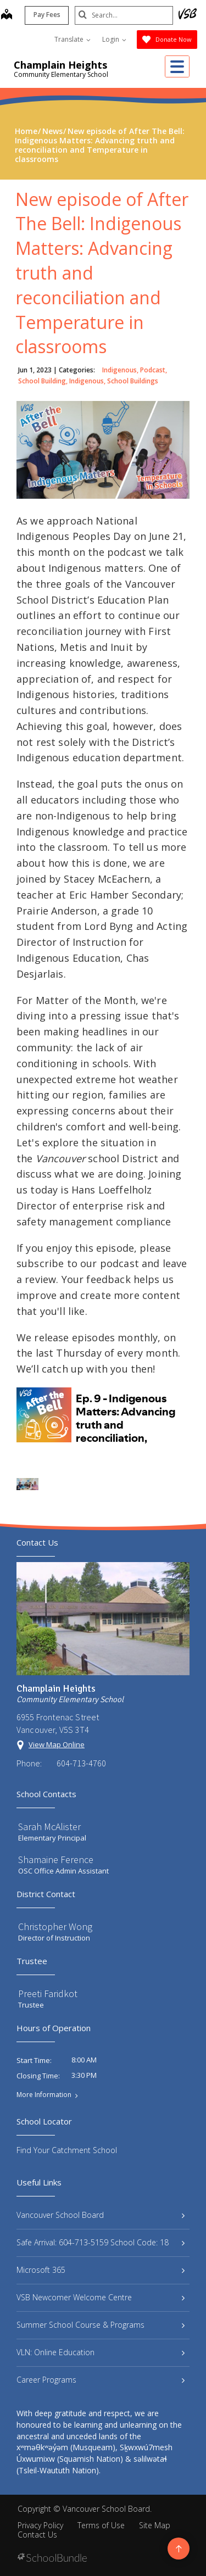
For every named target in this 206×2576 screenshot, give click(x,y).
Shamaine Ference (55, 1859)
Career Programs (100, 2379)
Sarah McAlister (49, 1826)
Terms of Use (101, 2525)
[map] (6, 15)
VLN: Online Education (100, 2352)
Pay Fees (46, 14)
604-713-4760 (81, 1763)
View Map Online (57, 1744)
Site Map (154, 2525)
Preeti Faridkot (47, 1993)
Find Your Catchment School (66, 2150)
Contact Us (37, 2534)
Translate (72, 39)
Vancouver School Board (100, 2215)
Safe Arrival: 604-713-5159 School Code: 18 (100, 2242)
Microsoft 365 (100, 2270)
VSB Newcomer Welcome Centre (100, 2297)
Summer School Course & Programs (100, 2324)
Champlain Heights (60, 64)
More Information (43, 2094)
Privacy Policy (40, 2525)
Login (114, 39)
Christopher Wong (55, 1926)
